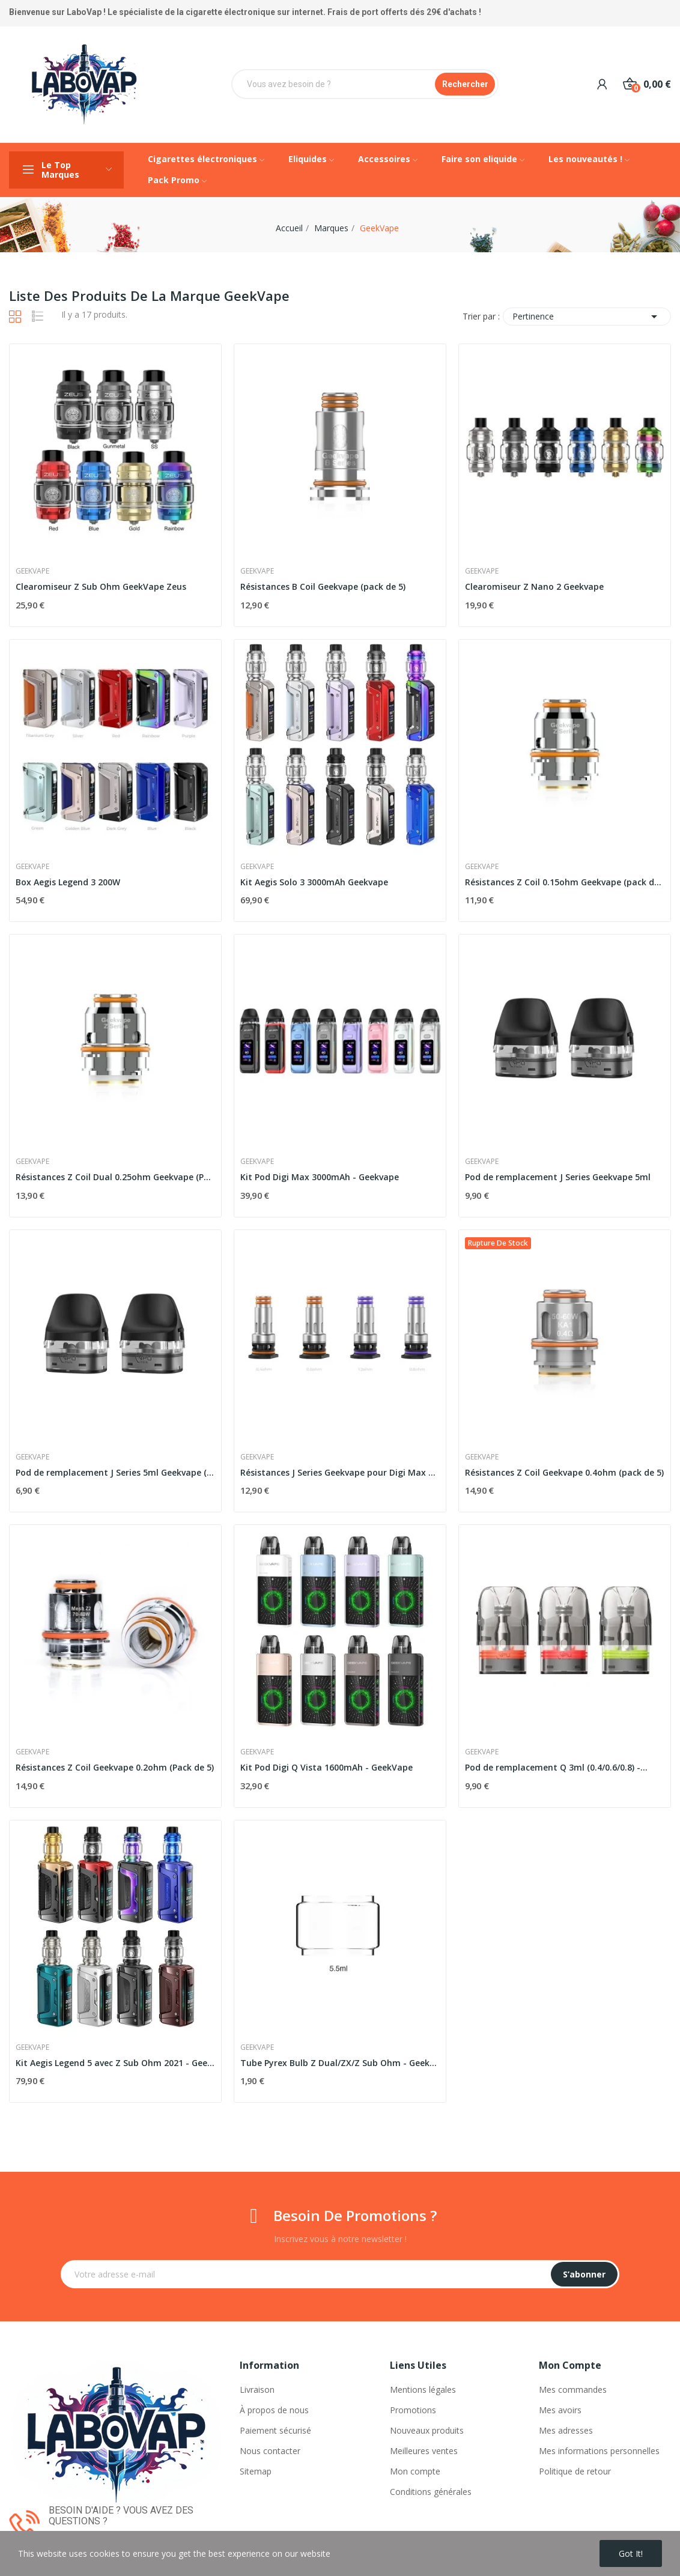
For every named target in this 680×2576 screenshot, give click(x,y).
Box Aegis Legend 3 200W (68, 882)
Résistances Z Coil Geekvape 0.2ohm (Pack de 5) (115, 1767)
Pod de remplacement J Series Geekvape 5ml (558, 1177)
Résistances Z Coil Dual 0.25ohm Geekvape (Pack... (115, 1177)
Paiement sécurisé (275, 2430)
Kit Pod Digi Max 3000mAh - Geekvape (319, 1177)
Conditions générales (431, 2491)
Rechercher (465, 84)
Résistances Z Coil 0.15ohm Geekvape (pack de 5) (564, 882)
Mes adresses (566, 2430)
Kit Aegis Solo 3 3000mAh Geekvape (314, 882)
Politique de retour (575, 2471)
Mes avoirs (560, 2410)
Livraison (257, 2389)
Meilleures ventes (424, 2450)
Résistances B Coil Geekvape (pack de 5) (322, 586)
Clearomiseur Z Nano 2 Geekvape (534, 586)
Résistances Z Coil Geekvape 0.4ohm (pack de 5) (564, 1472)
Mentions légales (423, 2389)
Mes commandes (573, 2389)
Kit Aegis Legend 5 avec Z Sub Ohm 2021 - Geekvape (115, 2062)
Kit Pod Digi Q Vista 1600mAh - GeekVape (326, 1767)
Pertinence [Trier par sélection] (586, 316)
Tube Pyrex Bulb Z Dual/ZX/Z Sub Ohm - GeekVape (340, 2062)
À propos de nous (274, 2410)
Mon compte (415, 2471)
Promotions (413, 2410)
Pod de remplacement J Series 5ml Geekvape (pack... (115, 1472)
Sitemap (256, 2471)
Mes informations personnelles (599, 2450)
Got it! (631, 2553)
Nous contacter (270, 2450)
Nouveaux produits (427, 2430)
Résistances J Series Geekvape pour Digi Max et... (340, 1472)
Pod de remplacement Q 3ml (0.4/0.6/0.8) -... (556, 1767)
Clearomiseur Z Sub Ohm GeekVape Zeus (101, 586)
